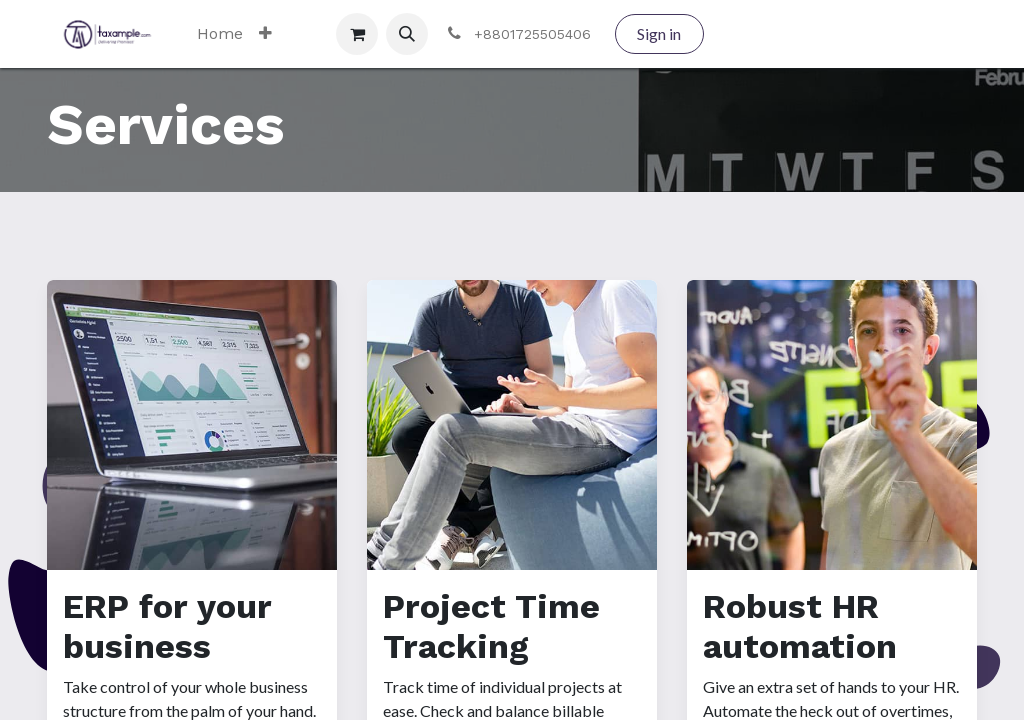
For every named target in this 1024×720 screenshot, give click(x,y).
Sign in (659, 33)
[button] (407, 34)
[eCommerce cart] (357, 34)
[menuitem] (220, 34)
